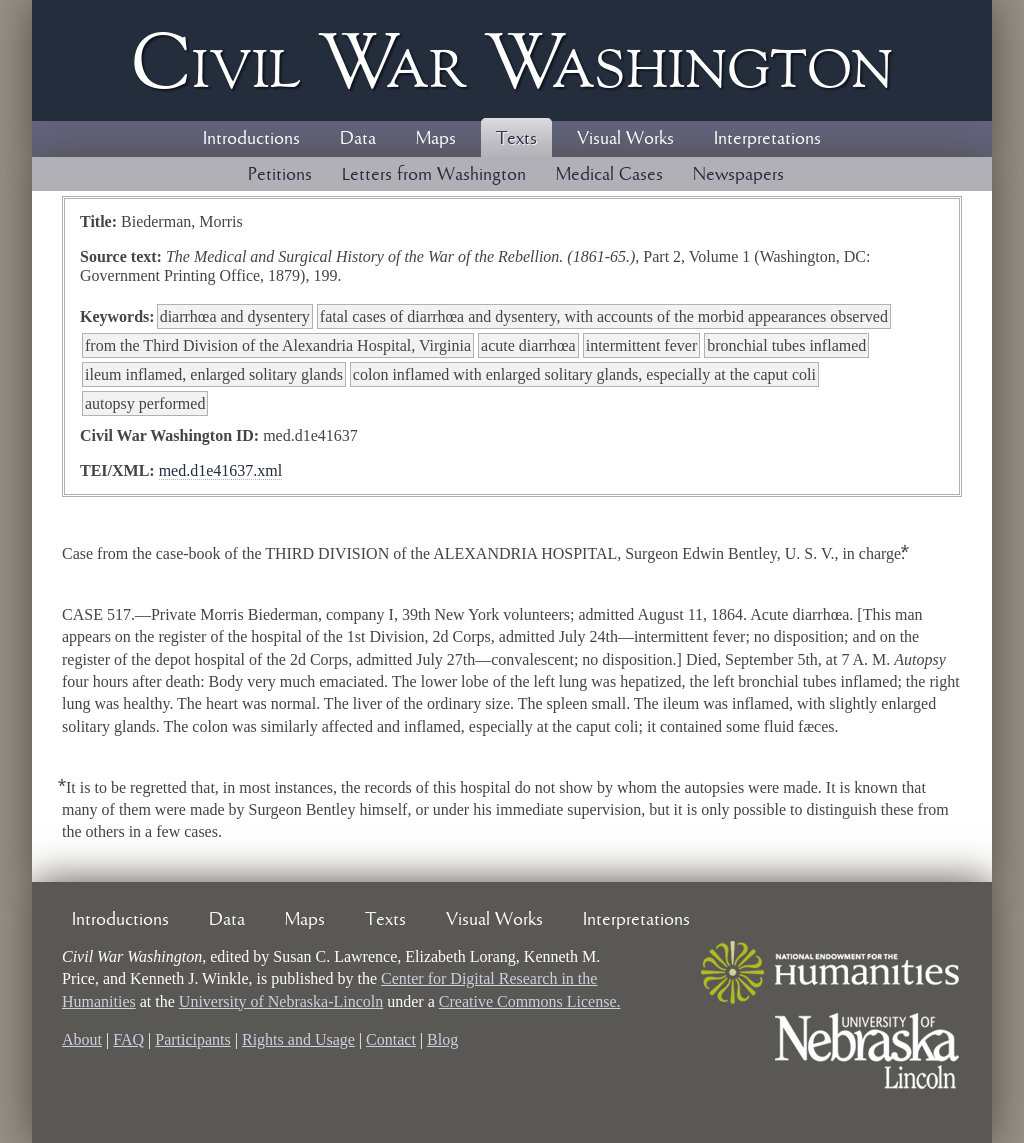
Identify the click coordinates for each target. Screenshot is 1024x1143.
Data (358, 139)
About (82, 1039)
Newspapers (738, 175)
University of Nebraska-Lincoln (281, 1001)
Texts (516, 139)
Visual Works (625, 139)
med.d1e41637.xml (221, 470)
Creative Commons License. (530, 1001)
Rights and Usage (298, 1039)
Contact (391, 1039)
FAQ (128, 1039)
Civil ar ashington (512, 60)
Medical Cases (609, 175)
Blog (442, 1039)
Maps (436, 139)
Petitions (280, 175)
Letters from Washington (434, 175)
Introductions (251, 139)
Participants (193, 1039)
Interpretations (767, 139)
